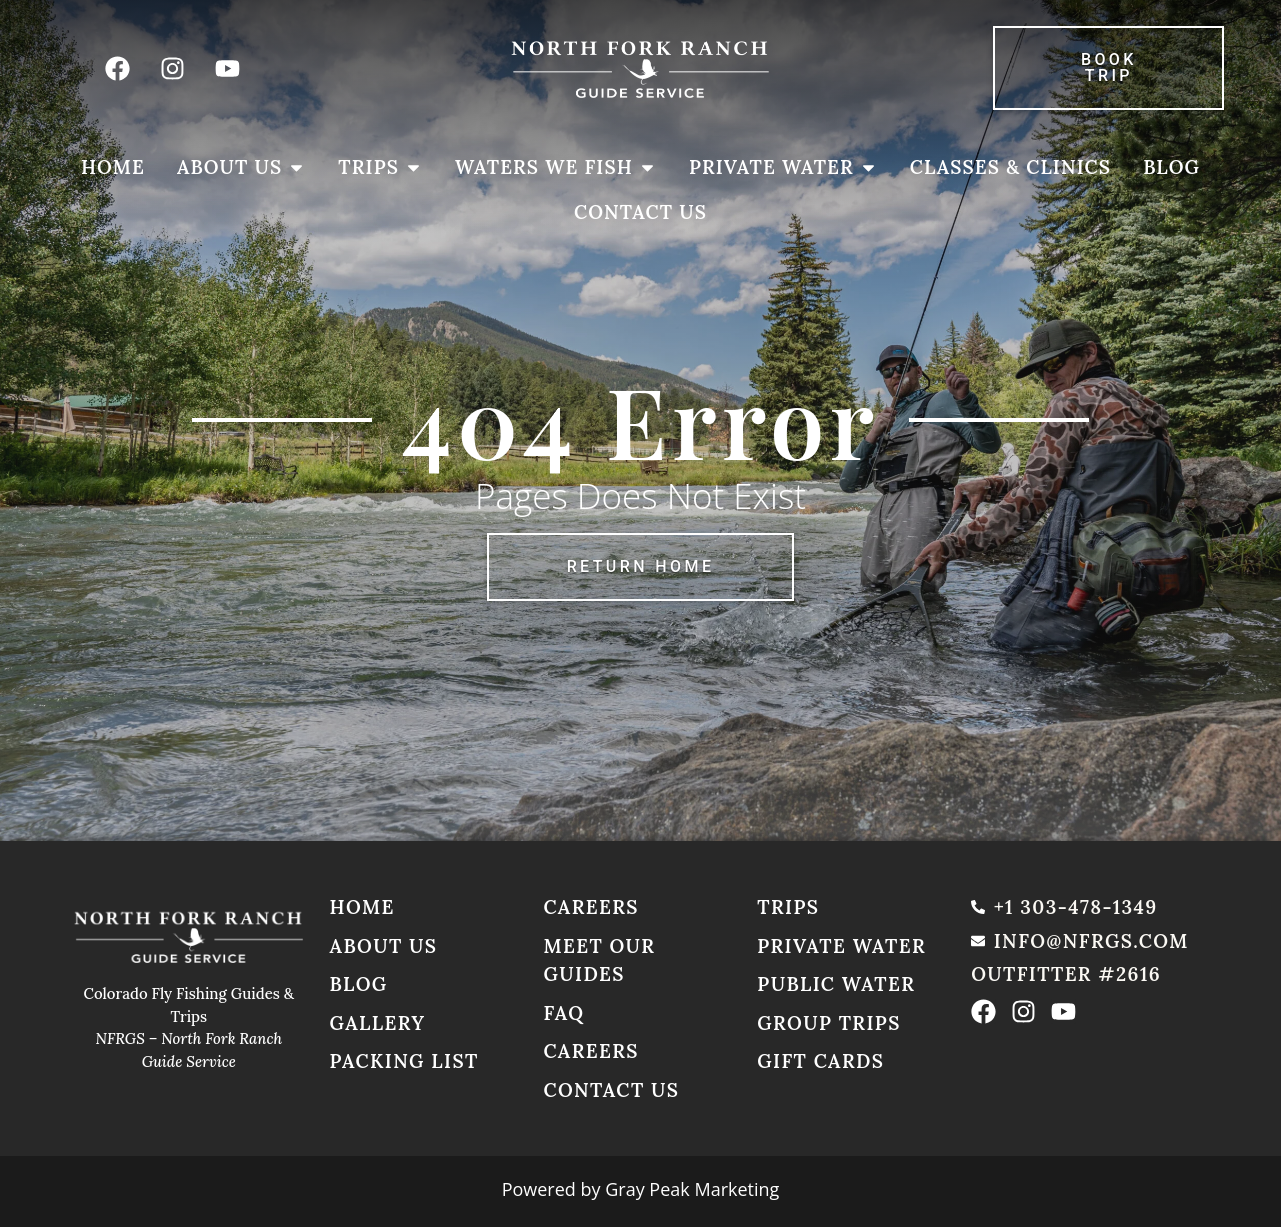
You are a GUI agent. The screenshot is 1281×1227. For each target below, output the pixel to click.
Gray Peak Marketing (692, 1189)
